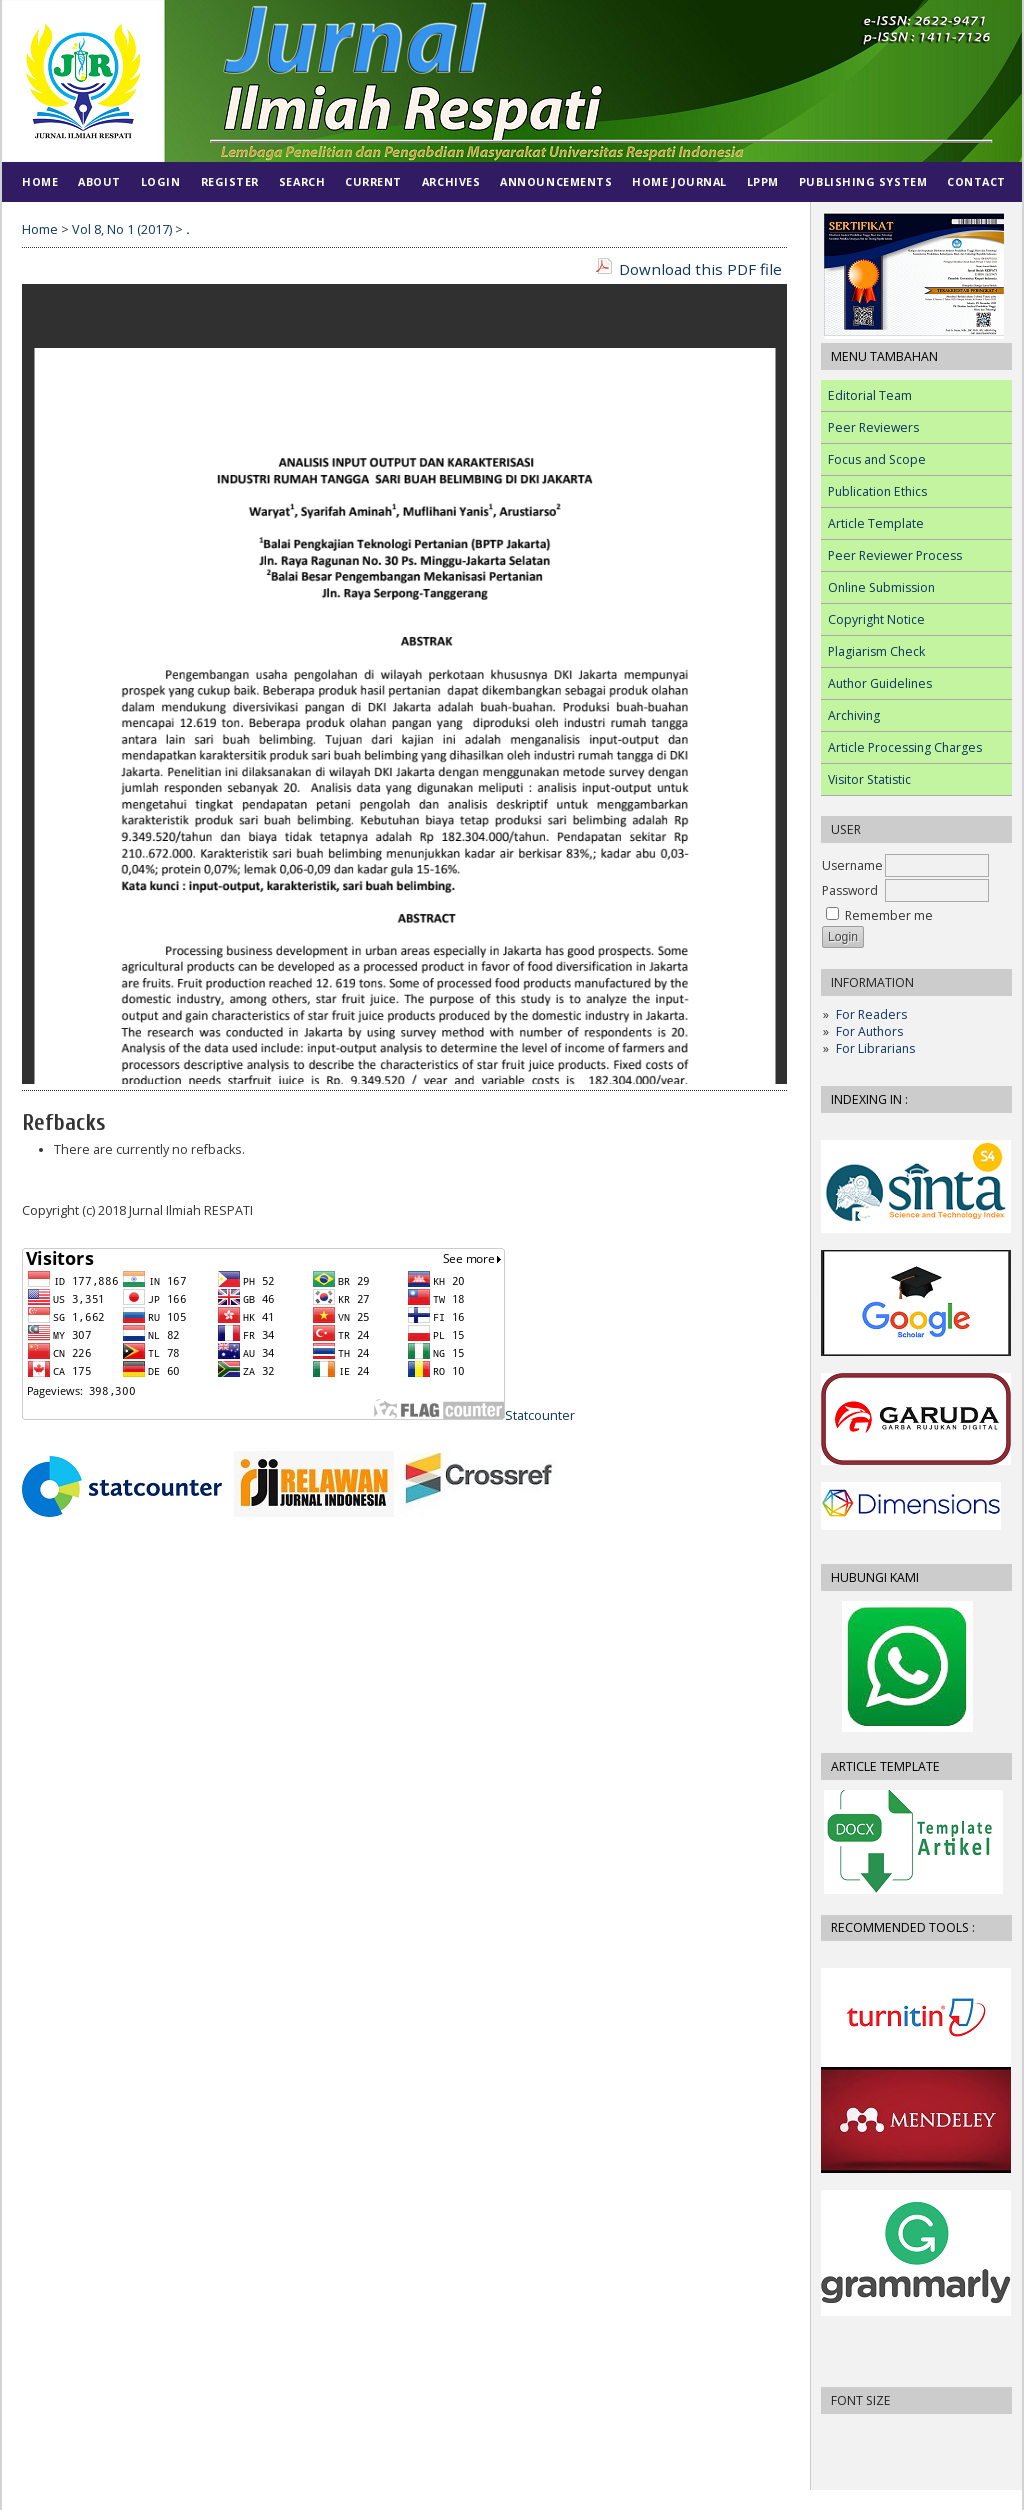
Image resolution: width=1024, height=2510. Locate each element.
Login (161, 181)
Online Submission (881, 587)
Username (852, 865)
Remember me (889, 915)
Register (230, 181)
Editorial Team (870, 395)
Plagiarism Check (876, 651)
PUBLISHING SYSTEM (863, 181)
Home (40, 181)
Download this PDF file (700, 269)
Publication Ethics (877, 491)
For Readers (871, 1014)
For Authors (869, 1031)
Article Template (876, 523)
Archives (451, 181)
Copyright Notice (876, 619)
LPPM (763, 181)
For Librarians (875, 1048)
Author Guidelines (880, 683)
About (99, 181)
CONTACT (976, 181)
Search (302, 181)
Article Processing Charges (905, 747)
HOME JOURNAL (679, 181)
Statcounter (540, 1415)
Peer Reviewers (873, 427)
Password (850, 890)
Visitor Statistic (869, 779)
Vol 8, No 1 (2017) (122, 229)
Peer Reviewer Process (895, 555)
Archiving (854, 715)
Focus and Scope (877, 459)
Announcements (556, 181)
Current (373, 181)
